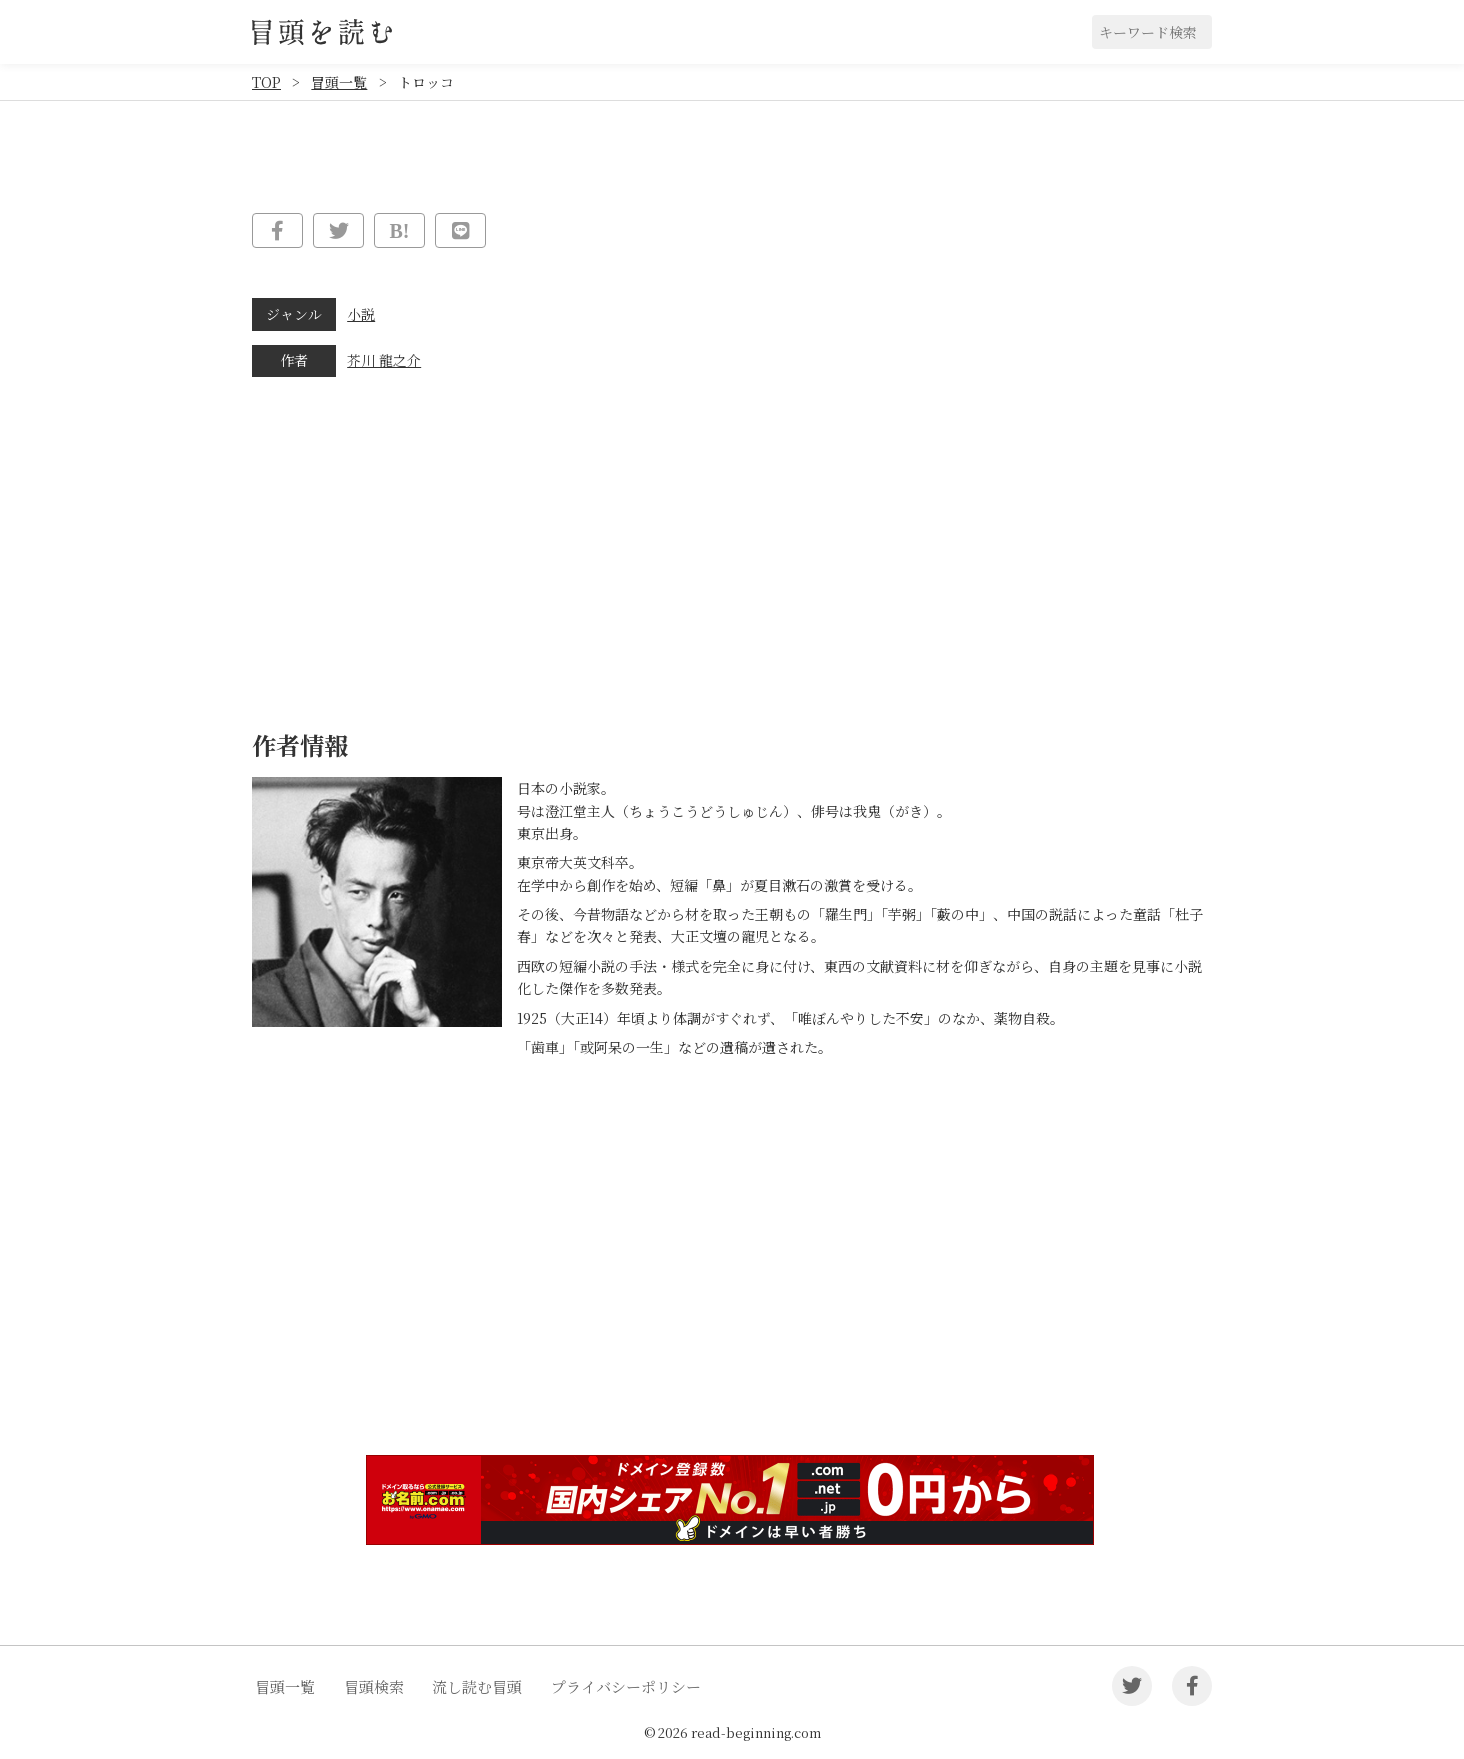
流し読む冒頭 (477, 1686)
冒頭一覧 (339, 82)
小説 (361, 314)
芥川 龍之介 (384, 360)
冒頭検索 (374, 1686)
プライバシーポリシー (626, 1686)
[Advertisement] (732, 1285)
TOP (266, 82)
